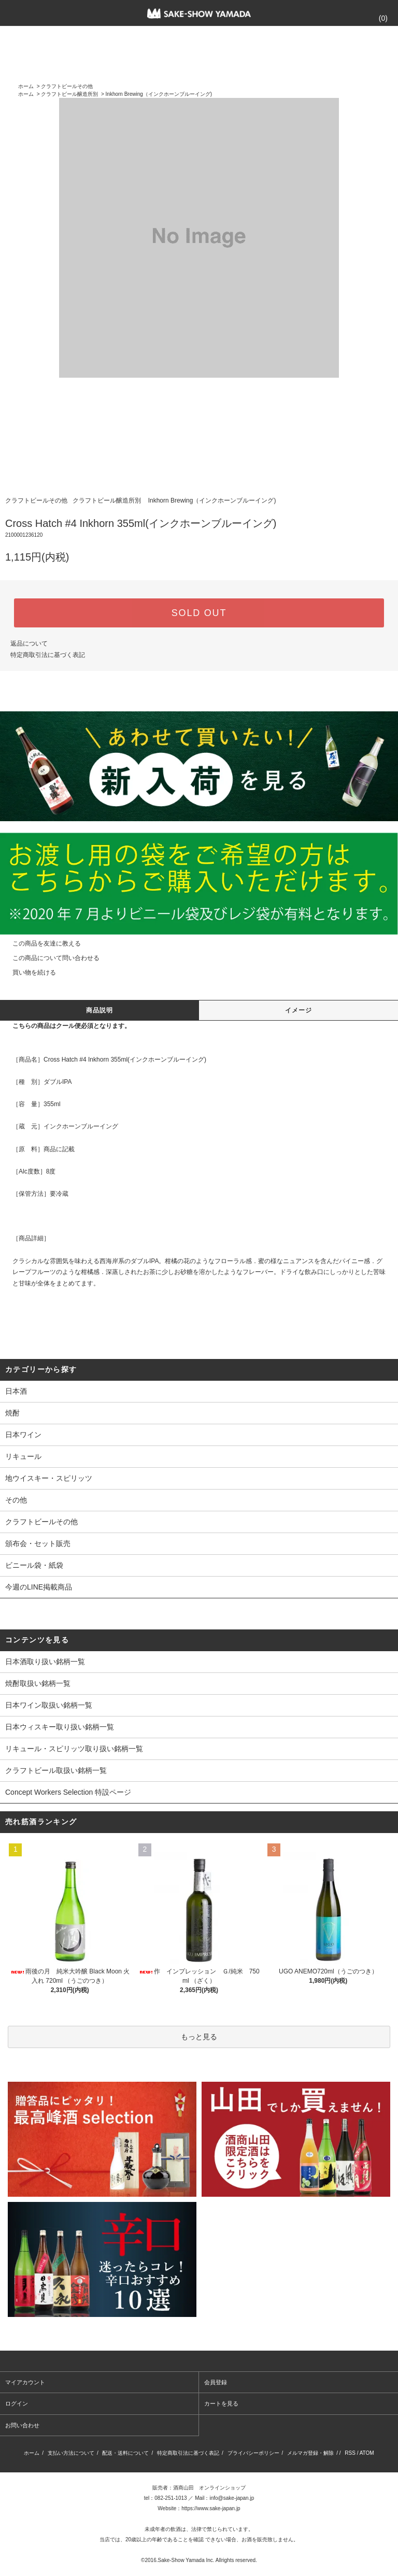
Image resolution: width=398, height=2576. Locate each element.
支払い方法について (71, 2453)
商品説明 (99, 1010)
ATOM (367, 2453)
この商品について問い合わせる (50, 958)
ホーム (26, 86)
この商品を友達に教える (40, 943)
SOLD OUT (199, 613)
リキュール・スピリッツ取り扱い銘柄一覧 (74, 1748)
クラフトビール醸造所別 (69, 94)
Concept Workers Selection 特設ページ (68, 1792)
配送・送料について (125, 2453)
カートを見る (221, 2403)
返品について (29, 643)
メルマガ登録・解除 (310, 2453)
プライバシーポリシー (253, 2453)
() (377, 18)
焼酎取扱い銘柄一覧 (37, 1683)
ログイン (16, 2403)
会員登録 (215, 2382)
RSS (350, 2453)
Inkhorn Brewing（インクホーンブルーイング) (159, 94)
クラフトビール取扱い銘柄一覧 (56, 1770)
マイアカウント (25, 2382)
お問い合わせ (22, 2425)
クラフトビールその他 (67, 86)
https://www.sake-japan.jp (210, 2508)
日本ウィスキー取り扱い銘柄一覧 (59, 1727)
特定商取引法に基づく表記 (47, 655)
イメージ (298, 1010)
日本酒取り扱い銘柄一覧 (45, 1661)
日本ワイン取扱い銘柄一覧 (48, 1705)
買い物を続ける (28, 972)
